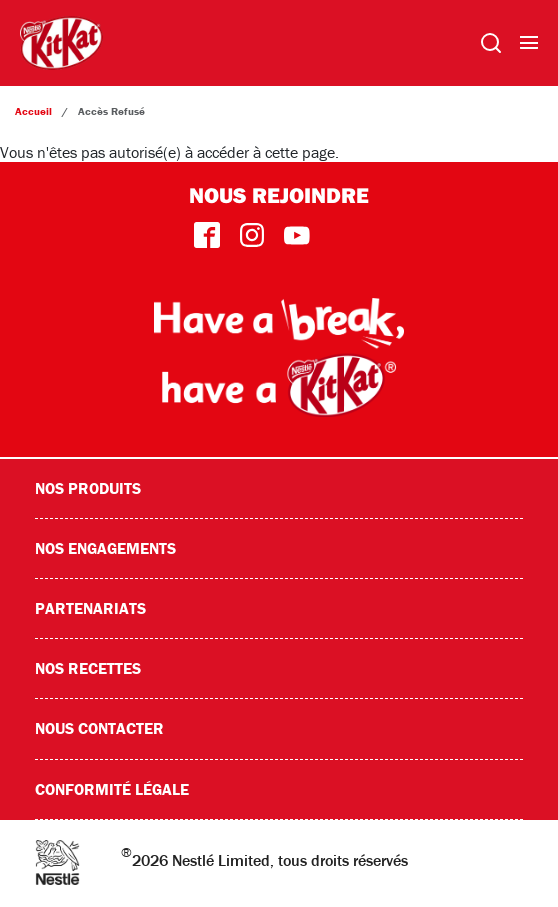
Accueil (33, 111)
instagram (251, 235)
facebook (206, 235)
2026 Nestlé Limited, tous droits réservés (264, 856)
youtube (296, 235)
